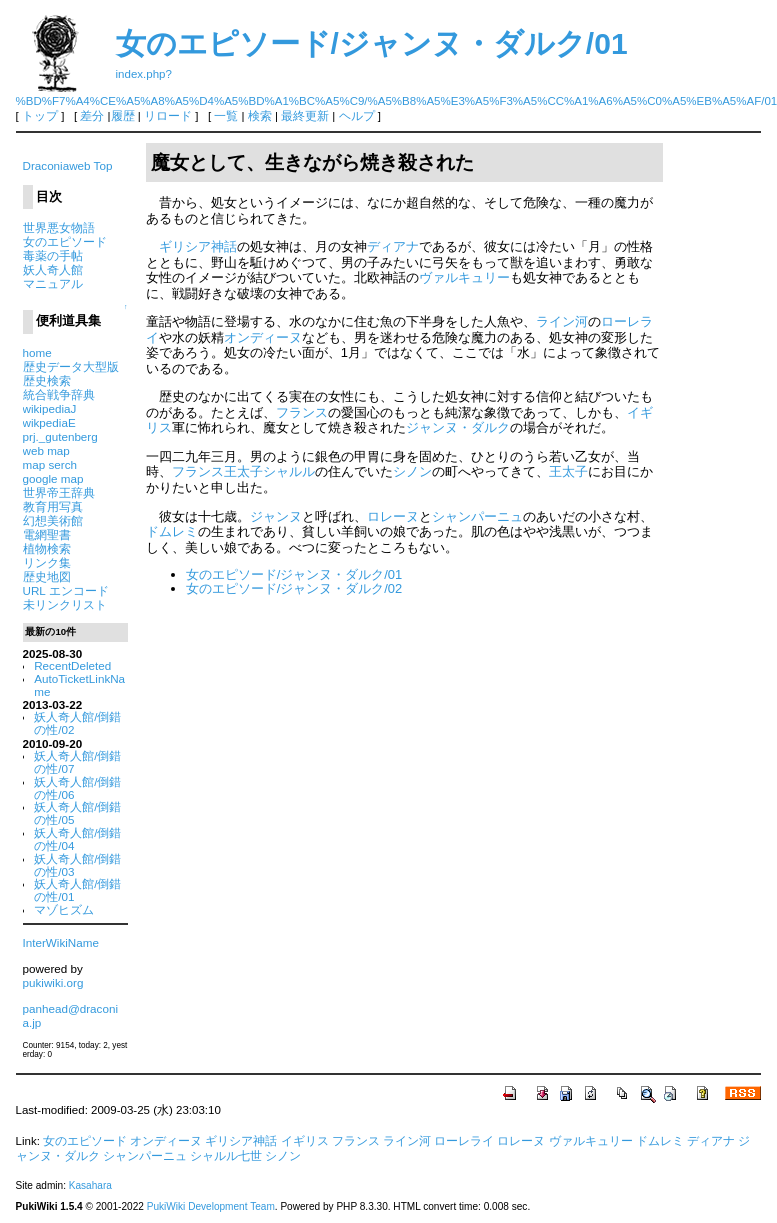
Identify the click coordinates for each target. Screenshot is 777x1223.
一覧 (226, 116)
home (37, 352)
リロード (168, 116)
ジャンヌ (276, 516)
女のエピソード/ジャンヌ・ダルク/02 (294, 588)
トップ (40, 116)
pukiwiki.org (53, 982)
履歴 (123, 116)
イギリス (305, 1141)
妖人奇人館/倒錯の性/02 (77, 723)
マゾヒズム (64, 909)
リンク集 (47, 562)
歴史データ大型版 (71, 366)
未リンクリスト (65, 604)
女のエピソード (65, 241)
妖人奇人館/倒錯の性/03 (77, 865)
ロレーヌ (393, 516)
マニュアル (53, 283)
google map (53, 478)
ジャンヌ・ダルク (458, 427)
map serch (50, 464)
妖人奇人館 (53, 269)
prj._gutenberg (60, 436)
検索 (260, 116)
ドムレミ (172, 531)
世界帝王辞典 (59, 492)
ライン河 (562, 321)
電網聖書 (47, 534)
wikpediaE (49, 422)
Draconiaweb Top (68, 165)
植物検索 (47, 548)
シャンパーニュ (477, 516)
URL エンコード (66, 590)
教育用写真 (53, 506)
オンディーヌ (263, 337)
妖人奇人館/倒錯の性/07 (77, 762)
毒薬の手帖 (53, 255)
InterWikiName (61, 942)
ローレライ (464, 1141)
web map (46, 450)
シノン (412, 471)
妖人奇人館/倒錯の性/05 (77, 813)
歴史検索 (47, 380)
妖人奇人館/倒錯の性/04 (77, 839)
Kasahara (90, 1185)
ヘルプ (357, 116)
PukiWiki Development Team (211, 1206)
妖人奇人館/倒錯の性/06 (77, 788)
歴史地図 (47, 576)
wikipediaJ (50, 408)
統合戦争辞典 (59, 394)
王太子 (568, 471)
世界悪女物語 (59, 227)
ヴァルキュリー (464, 277)
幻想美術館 (53, 520)
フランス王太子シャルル (243, 471)
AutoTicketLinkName (79, 685)
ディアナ (393, 246)
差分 (92, 116)
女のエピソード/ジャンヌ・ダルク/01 (372, 43)
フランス (302, 412)
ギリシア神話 (198, 246)
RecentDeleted (72, 665)
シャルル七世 (226, 1156)
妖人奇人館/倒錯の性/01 (77, 890)
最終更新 (305, 116)
